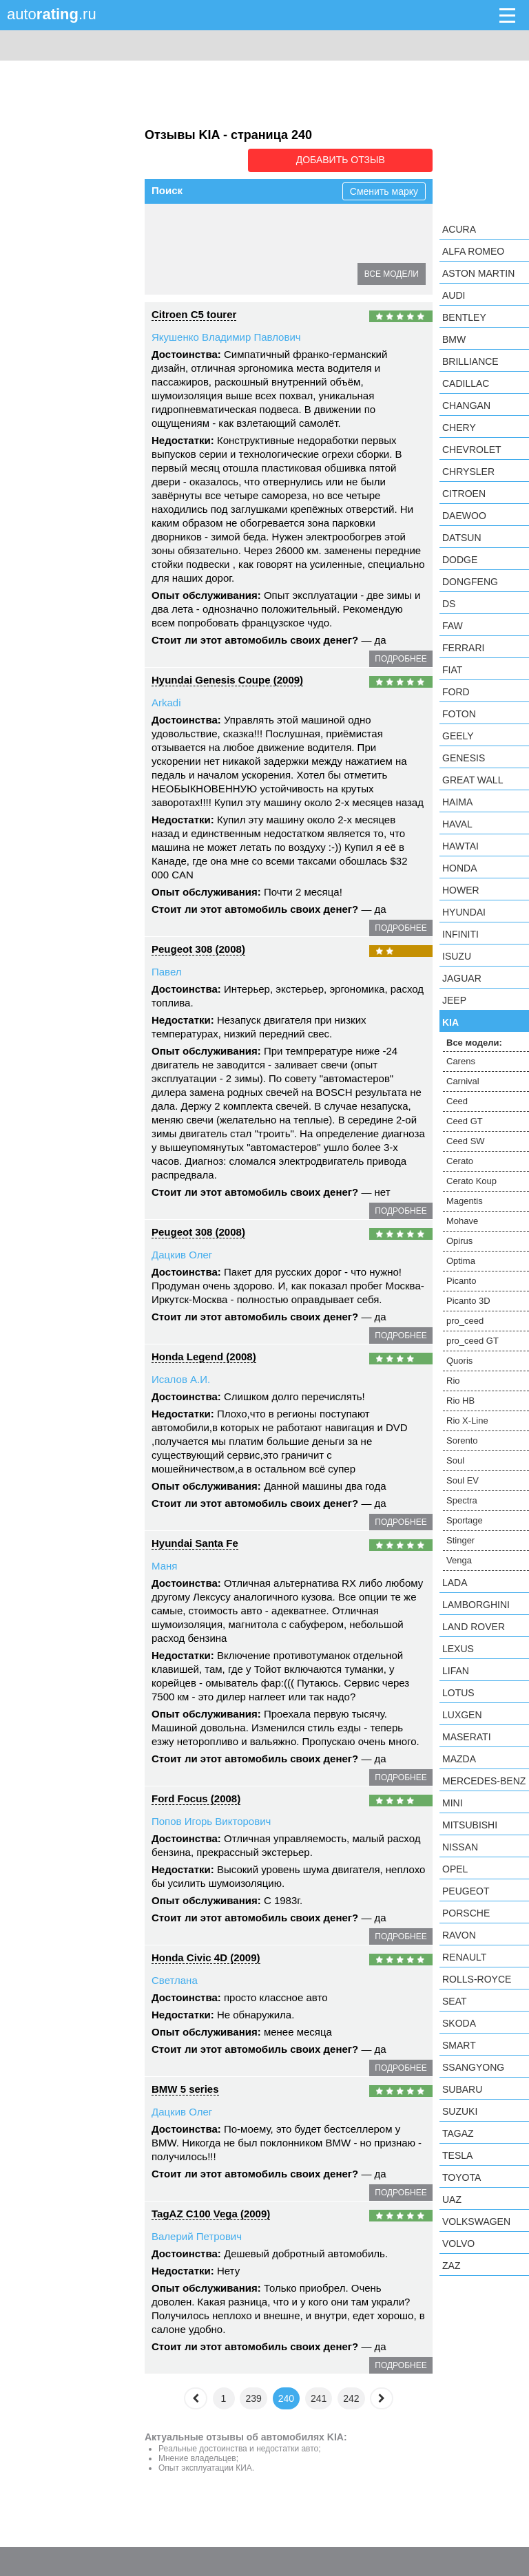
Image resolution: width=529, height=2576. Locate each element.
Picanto (272, 273)
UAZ (451, 2199)
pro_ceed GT (472, 1340)
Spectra (461, 1500)
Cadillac (465, 383)
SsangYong (473, 2067)
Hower (460, 890)
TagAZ (458, 2133)
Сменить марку (384, 190)
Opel (455, 1869)
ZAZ (451, 2265)
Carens (175, 223)
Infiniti (460, 934)
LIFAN (455, 1670)
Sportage (464, 1520)
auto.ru (51, 14)
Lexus (458, 1648)
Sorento (462, 1440)
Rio (453, 1380)
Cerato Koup (234, 248)
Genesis (463, 757)
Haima (457, 801)
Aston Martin (478, 273)
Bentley (464, 317)
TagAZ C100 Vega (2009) (211, 2212)
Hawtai (460, 846)
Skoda (459, 2023)
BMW (454, 339)
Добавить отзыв (355, 159)
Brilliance (470, 361)
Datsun (461, 537)
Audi (453, 295)
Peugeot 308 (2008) (198, 947)
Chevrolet (471, 449)
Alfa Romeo (473, 251)
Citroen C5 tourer (194, 313)
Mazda (459, 1758)
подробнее (400, 657)
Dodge (459, 559)
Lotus (458, 1692)
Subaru (462, 2089)
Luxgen (462, 1714)
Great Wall (472, 779)
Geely (458, 735)
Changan (466, 405)
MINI (452, 1802)
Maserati (466, 1736)
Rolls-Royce (476, 1979)
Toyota (461, 2177)
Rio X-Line (467, 1420)
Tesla (457, 2155)
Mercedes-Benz (484, 1780)
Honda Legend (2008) (204, 1355)
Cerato (174, 248)
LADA (455, 1582)
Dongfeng (470, 581)
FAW (452, 625)
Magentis (299, 248)
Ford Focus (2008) (196, 1797)
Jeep (454, 1000)
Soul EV (462, 1480)
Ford (456, 691)
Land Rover (473, 1626)
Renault (464, 1957)
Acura (459, 229)
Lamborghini (476, 1604)
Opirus (174, 273)
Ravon (459, 1935)
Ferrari (463, 647)
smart (459, 2045)
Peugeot (465, 1891)
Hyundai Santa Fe (195, 1542)
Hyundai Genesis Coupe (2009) (227, 678)
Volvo (458, 2243)
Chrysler (468, 471)
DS (448, 603)
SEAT (454, 2001)
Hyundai (464, 912)
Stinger (460, 1540)
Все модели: (474, 1042)
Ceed (274, 223)
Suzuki (459, 2111)
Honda (459, 868)
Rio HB (460, 1400)
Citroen (464, 493)
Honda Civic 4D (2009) (206, 1956)
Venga (459, 1560)
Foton (459, 713)
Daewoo (464, 515)
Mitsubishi (469, 1824)
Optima (222, 273)
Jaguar (461, 978)
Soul (455, 1460)
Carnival (227, 223)
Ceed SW (381, 223)
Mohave (353, 248)
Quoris (459, 1360)
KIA (450, 1022)
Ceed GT (323, 223)
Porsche (466, 1913)
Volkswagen (476, 2221)
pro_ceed (465, 1321)
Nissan (460, 1846)
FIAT (452, 669)
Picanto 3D (468, 1301)
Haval (457, 824)
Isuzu (456, 956)
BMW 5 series (185, 2087)
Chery (459, 427)
